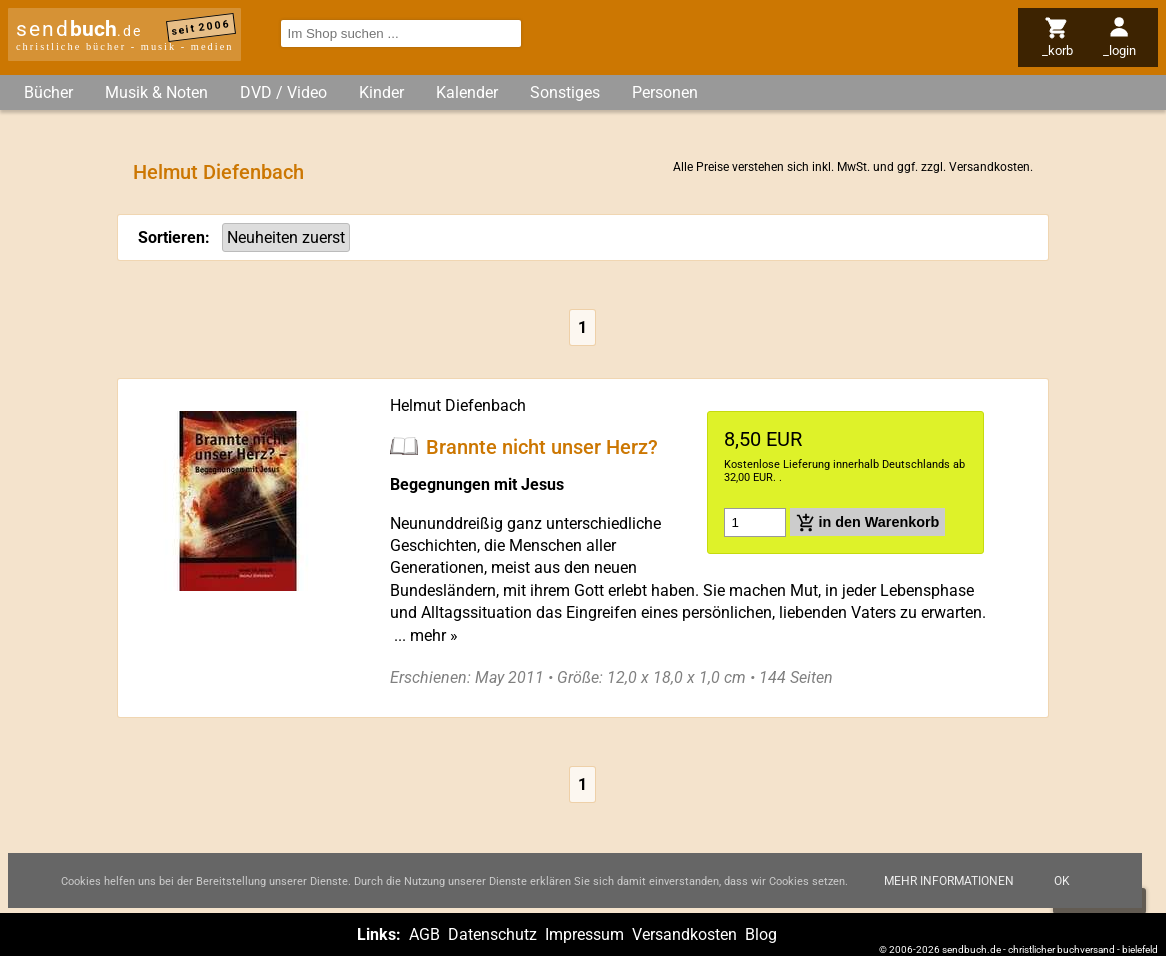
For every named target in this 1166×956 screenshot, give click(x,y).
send (79, 29)
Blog (761, 934)
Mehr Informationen (949, 881)
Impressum (584, 934)
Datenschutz (492, 934)
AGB (424, 934)
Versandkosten (989, 167)
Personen (665, 92)
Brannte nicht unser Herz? (542, 446)
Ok (1062, 881)
